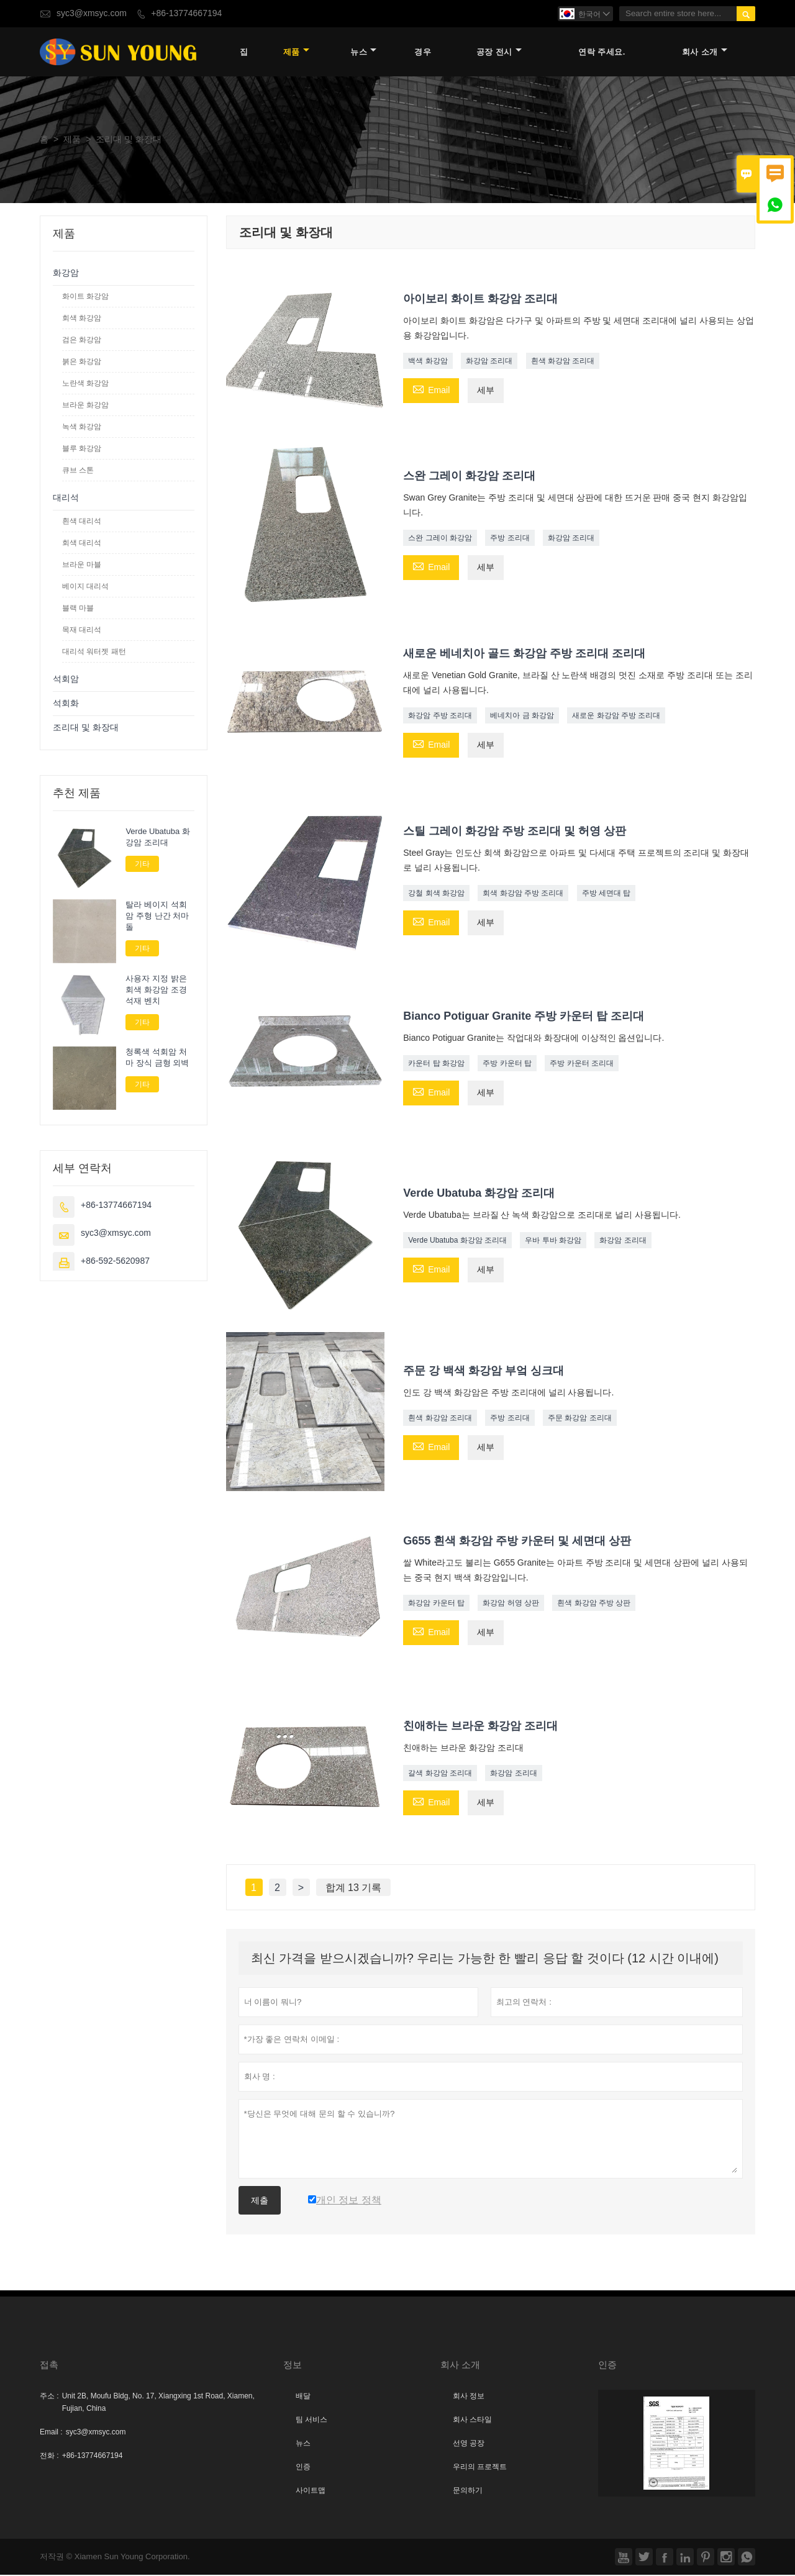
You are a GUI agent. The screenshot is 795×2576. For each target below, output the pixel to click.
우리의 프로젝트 (480, 2468)
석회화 (66, 703)
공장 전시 (499, 52)
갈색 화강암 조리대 (440, 1773)
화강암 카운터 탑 (436, 1603)
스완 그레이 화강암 (440, 539)
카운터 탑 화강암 (436, 1063)
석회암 (66, 679)
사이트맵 (310, 2491)
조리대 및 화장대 (86, 728)
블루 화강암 (81, 449)
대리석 (66, 498)
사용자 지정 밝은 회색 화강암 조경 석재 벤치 (155, 990)
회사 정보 (468, 2397)
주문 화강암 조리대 (580, 1419)
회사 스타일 (472, 2420)
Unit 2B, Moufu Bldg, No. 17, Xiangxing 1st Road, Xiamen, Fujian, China (158, 2403)
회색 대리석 (81, 543)
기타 (142, 864)
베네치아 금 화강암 (522, 716)
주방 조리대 (509, 539)
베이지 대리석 (85, 586)
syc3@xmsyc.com (92, 13)
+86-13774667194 (186, 13)
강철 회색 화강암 (436, 893)
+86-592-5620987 (115, 1262)
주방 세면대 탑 (606, 893)
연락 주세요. (601, 52)
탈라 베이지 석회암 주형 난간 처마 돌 (157, 917)
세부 (485, 390)
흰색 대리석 (81, 521)
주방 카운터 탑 (507, 1063)
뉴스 (363, 52)
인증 (303, 2468)
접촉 (49, 2366)
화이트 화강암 (85, 296)
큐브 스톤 (78, 470)
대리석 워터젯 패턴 (94, 652)
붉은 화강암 (81, 362)
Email (431, 390)
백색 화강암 (427, 361)
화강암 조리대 (489, 361)
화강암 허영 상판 (511, 1603)
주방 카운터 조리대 (582, 1063)
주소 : (49, 2397)
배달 (303, 2397)
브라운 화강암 (85, 405)
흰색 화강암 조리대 (563, 361)
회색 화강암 (81, 318)
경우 (422, 52)
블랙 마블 (78, 608)
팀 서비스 (311, 2420)
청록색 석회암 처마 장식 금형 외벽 (157, 1058)
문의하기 (468, 2491)
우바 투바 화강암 (553, 1241)
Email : (51, 2433)
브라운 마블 (81, 565)
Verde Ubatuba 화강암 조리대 (457, 1241)
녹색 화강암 (81, 427)
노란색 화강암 (85, 383)
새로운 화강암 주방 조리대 (616, 716)
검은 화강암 (81, 340)
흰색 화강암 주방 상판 (593, 1603)
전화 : (49, 2456)
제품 (296, 52)
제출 (259, 2201)
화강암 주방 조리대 (440, 716)
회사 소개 (704, 52)
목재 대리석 (81, 630)
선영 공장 (468, 2444)
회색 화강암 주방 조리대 (523, 893)
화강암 (66, 273)
